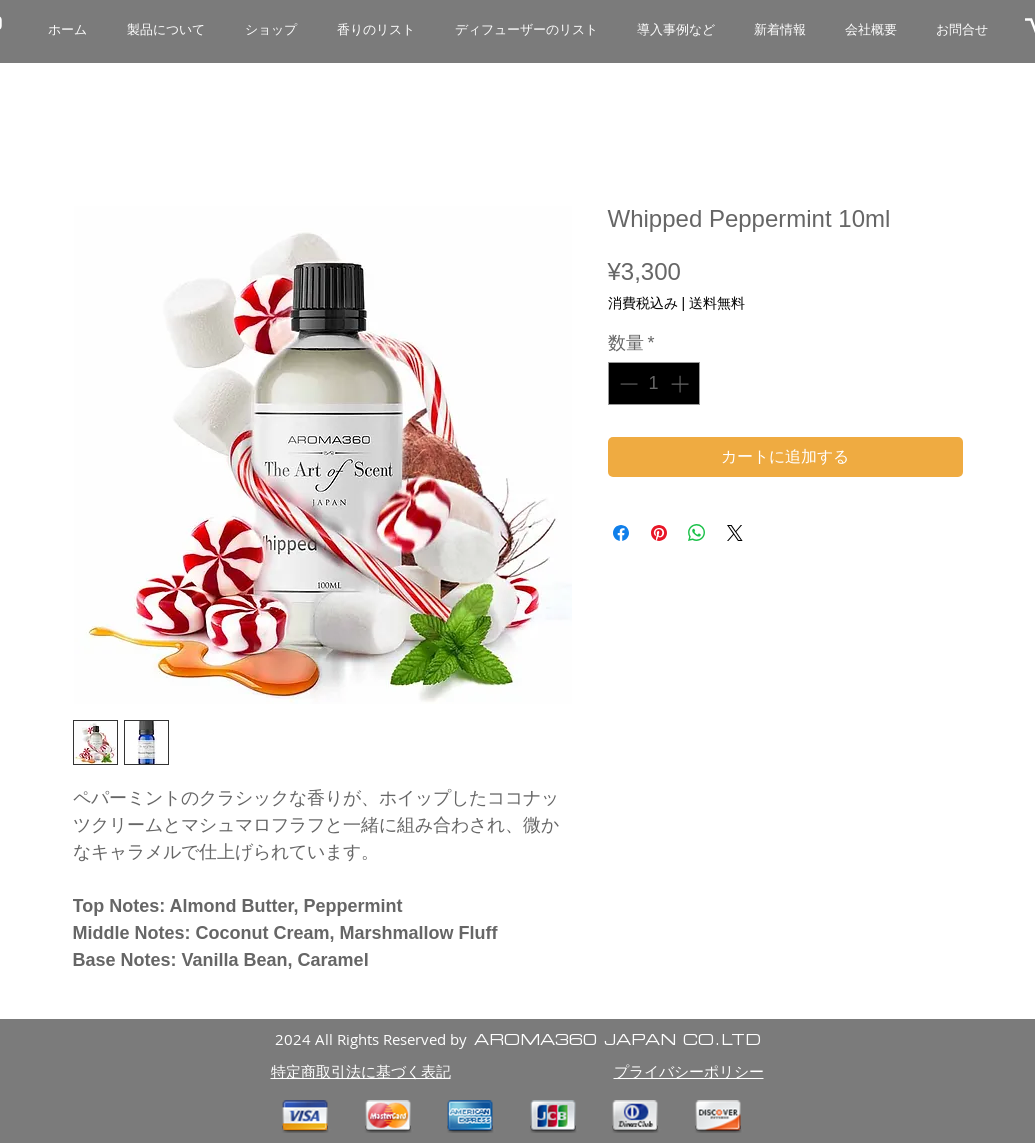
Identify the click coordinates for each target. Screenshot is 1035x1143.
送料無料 (717, 303)
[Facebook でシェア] (621, 533)
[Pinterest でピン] (659, 533)
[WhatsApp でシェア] (697, 533)
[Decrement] (626, 383)
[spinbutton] (654, 383)
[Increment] (681, 383)
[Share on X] (735, 533)
